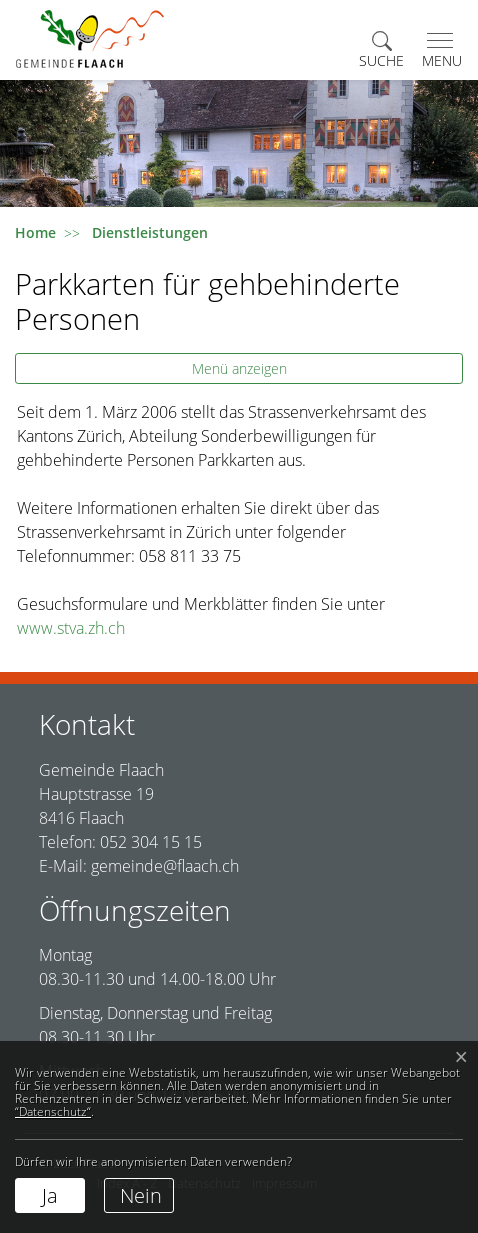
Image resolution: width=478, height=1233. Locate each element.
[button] (381, 50)
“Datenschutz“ (53, 1111)
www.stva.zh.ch (81, 628)
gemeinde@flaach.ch (165, 866)
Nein (141, 1195)
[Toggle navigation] (438, 51)
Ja (50, 1195)
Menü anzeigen (239, 368)
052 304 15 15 (151, 842)
